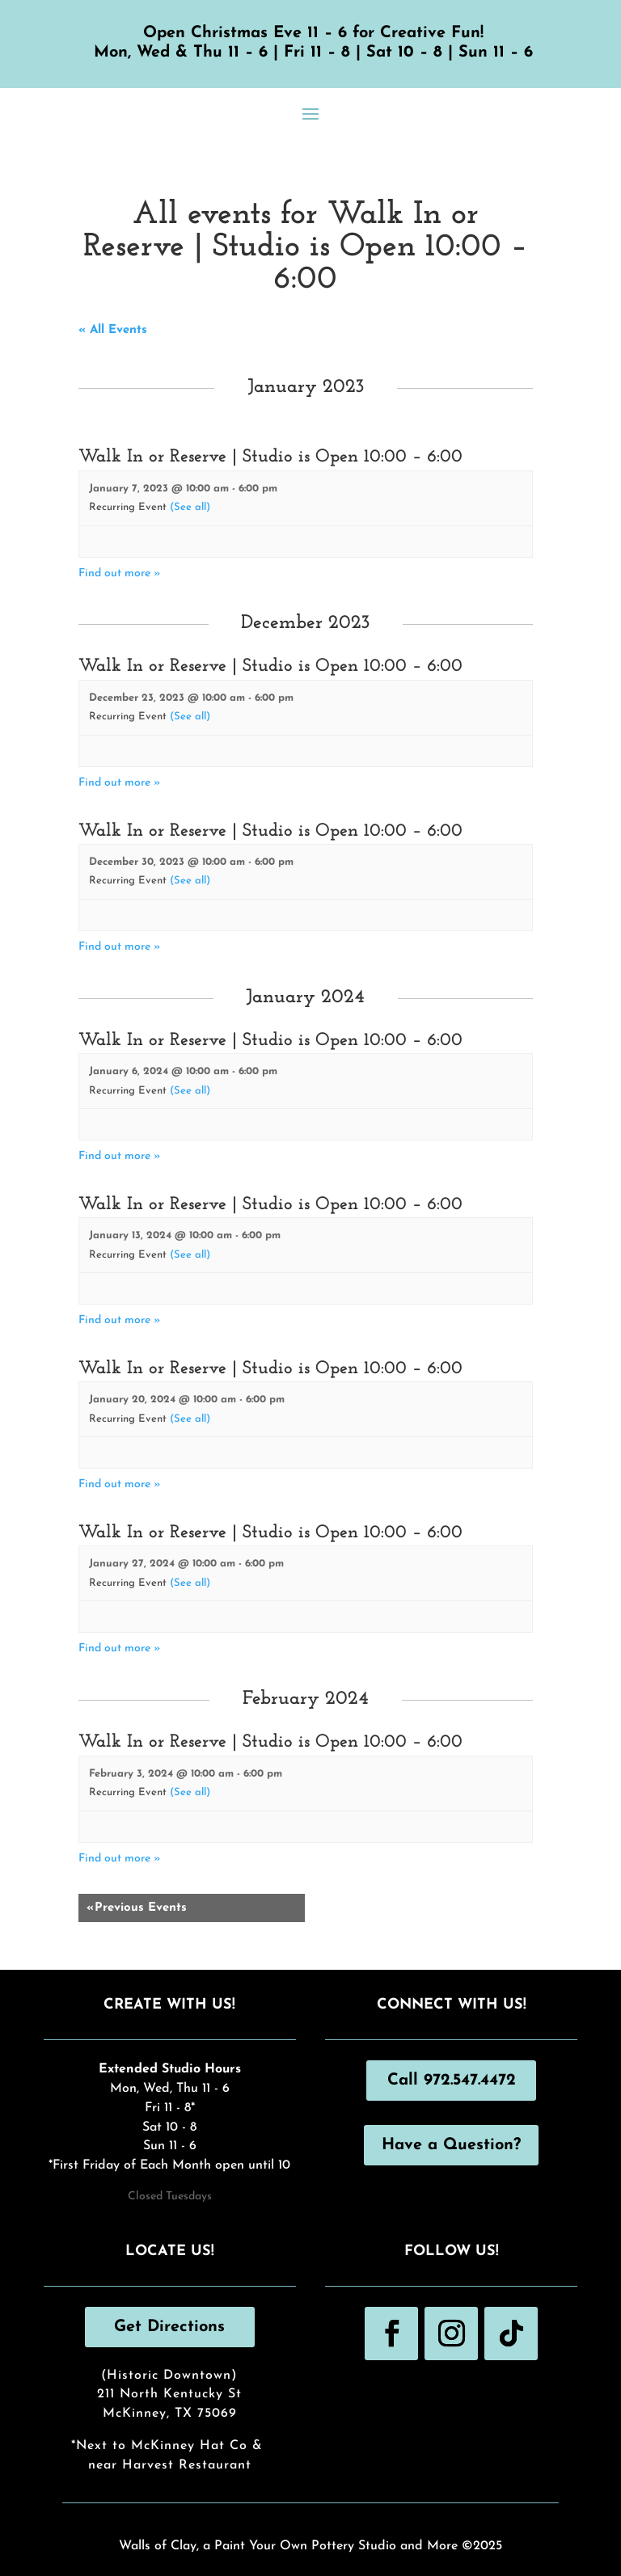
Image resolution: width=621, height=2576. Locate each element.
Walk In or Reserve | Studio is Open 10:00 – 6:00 (270, 457)
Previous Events (137, 1908)
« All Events (112, 330)
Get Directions (169, 2327)
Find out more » (119, 573)
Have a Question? (451, 2145)
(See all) (190, 507)
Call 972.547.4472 (451, 2080)
